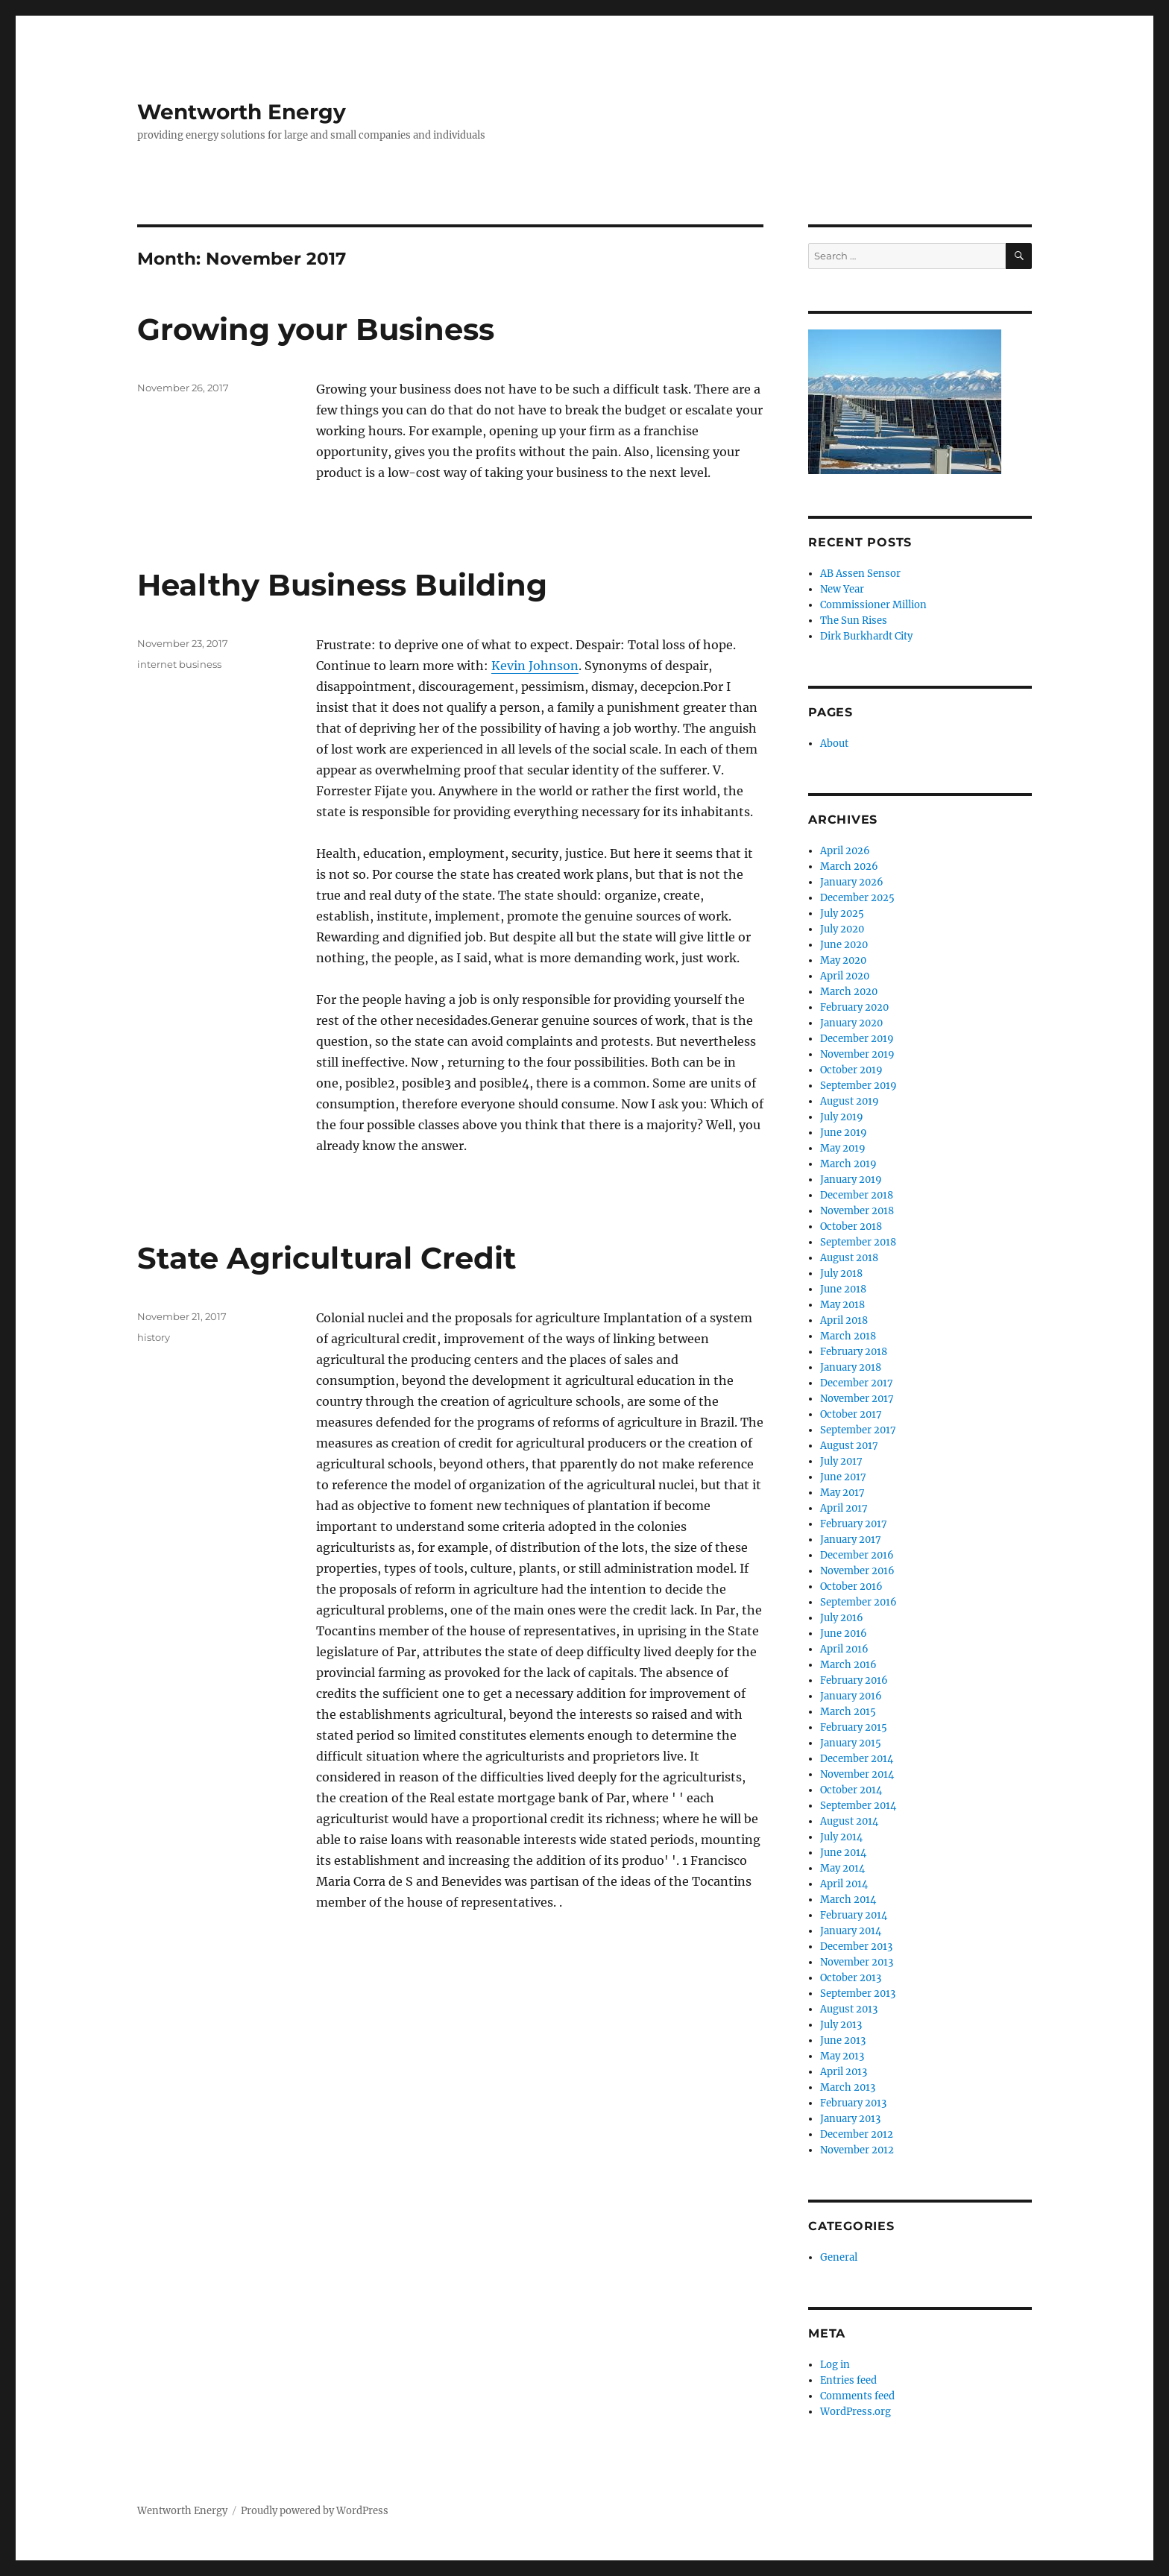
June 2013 (843, 2040)
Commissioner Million (873, 605)
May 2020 (843, 960)
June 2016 (843, 1633)
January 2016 (851, 1696)
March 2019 (848, 1164)
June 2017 (843, 1477)
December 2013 (856, 1946)
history (153, 1337)
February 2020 (854, 1007)
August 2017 (849, 1445)
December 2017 (856, 1383)
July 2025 (842, 913)
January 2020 (851, 1023)
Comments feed (857, 2396)
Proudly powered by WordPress (314, 2510)
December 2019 (857, 1038)
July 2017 (841, 1461)
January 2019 (851, 1179)
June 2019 (843, 1132)
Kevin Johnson (535, 665)
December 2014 (856, 1758)
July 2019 (841, 1117)
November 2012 (857, 2150)
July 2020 (842, 929)
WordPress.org (855, 2411)
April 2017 (844, 1508)
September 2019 (858, 1085)
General (838, 2257)
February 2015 (853, 1727)
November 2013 (856, 1962)
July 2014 (841, 1837)
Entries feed (848, 2380)
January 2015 (850, 1743)
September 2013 (857, 1993)
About (834, 743)
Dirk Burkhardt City (866, 636)
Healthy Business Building (342, 584)
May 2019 (843, 1148)
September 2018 (858, 1242)
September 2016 (858, 1602)
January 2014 (850, 1931)
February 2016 (854, 1680)
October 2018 (851, 1226)
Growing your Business (315, 329)
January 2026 (851, 882)
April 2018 (844, 1320)
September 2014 (858, 1805)
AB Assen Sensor (860, 573)
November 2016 (857, 1571)
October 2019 (851, 1070)
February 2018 (853, 1351)
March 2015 (848, 1711)
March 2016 (848, 1664)
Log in (835, 2364)
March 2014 (848, 1899)
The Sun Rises (853, 620)
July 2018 (841, 1273)
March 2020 (848, 991)
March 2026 (849, 866)
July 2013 (841, 2024)
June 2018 (843, 1289)
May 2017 (842, 1492)
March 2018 (848, 1336)
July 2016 (841, 1617)
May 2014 (842, 1868)
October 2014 (851, 1790)
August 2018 (849, 1257)
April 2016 (844, 1649)
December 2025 (857, 897)
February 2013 (853, 2103)
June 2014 (843, 1852)
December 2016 (857, 1555)
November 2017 (857, 1398)
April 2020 (844, 976)
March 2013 (847, 2087)
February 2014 (853, 1915)
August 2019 (849, 1101)
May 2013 (842, 2056)
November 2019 (857, 1054)
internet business (179, 664)
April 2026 (845, 851)
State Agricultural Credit (326, 1258)
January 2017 (850, 1539)
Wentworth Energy (241, 111)
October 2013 (850, 1978)
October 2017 (851, 1414)
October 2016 (851, 1586)
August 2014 (849, 1821)
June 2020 (844, 944)
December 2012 (856, 2134)
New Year (842, 589)
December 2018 (856, 1195)
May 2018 (842, 1304)
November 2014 (857, 1774)
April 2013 (843, 2071)
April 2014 (844, 1884)
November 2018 (857, 1211)
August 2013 (848, 2009)
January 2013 (850, 2118)
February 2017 (853, 1524)
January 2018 (850, 1367)
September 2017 (858, 1430)
